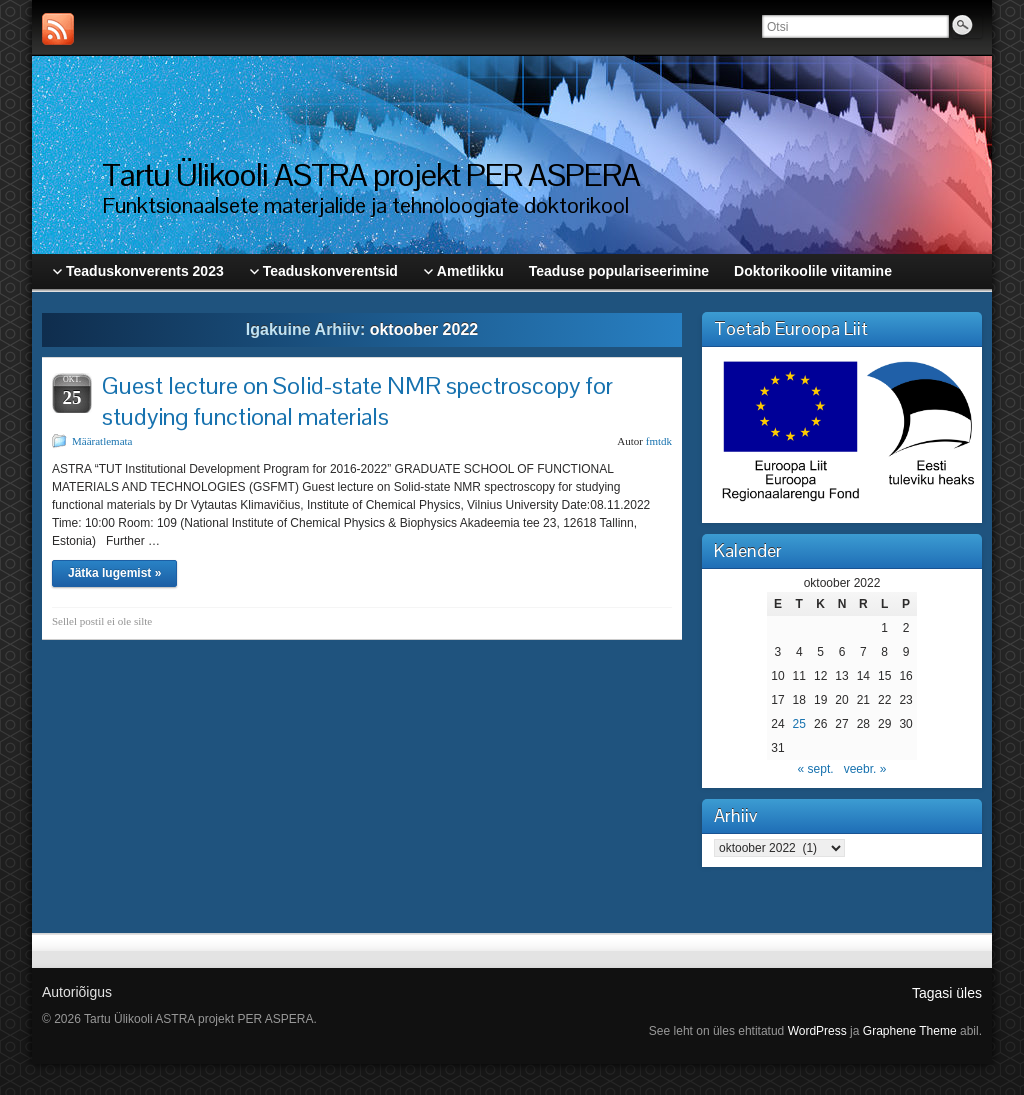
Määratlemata (102, 441)
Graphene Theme (910, 1031)
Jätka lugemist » (114, 573)
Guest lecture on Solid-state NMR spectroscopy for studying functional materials (357, 401)
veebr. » (865, 769)
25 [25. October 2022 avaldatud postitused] (799, 724)
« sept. (816, 769)
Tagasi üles (947, 993)
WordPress (817, 1031)
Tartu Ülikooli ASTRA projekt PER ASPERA (371, 174)
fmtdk (659, 441)
